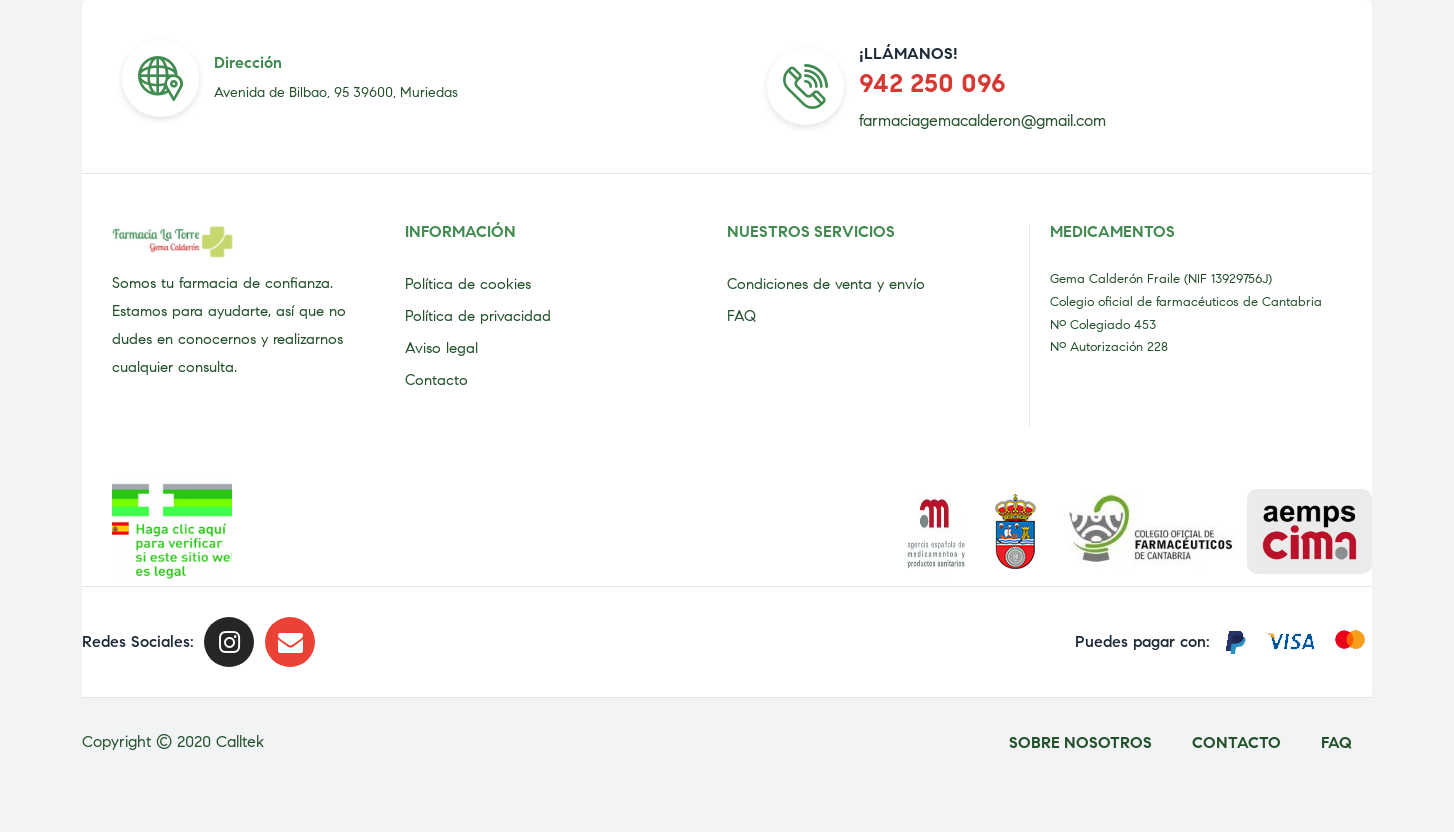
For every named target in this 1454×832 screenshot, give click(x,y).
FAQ (741, 316)
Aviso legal (441, 348)
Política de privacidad (478, 316)
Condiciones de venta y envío (826, 284)
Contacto (436, 380)
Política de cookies (468, 284)
